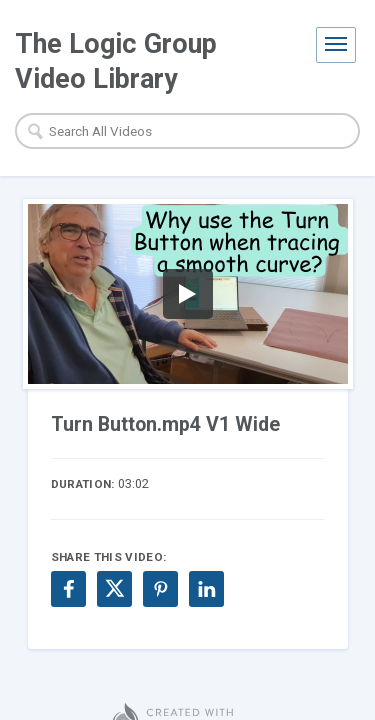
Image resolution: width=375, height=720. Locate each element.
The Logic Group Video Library (116, 61)
